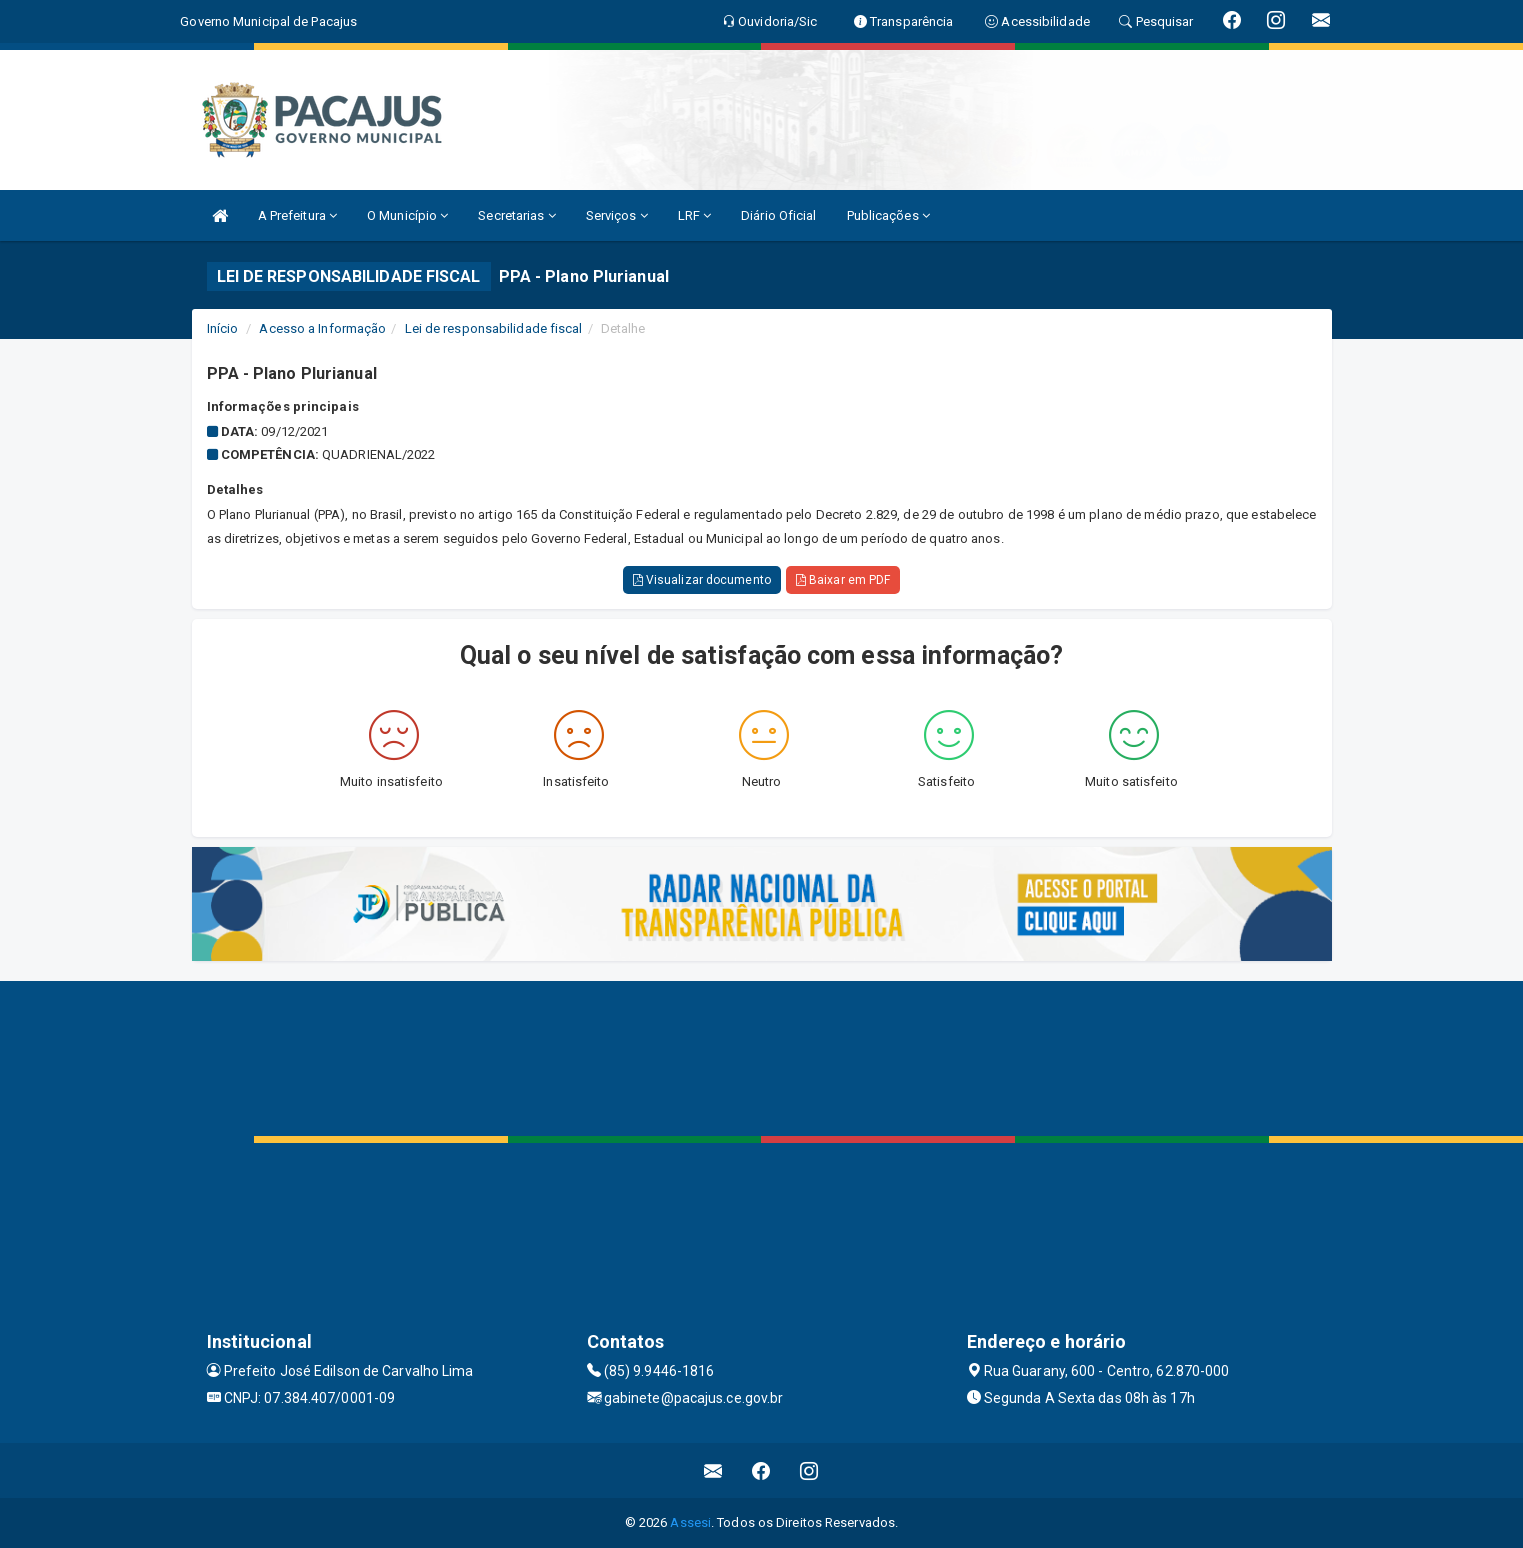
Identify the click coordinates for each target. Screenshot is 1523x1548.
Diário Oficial (778, 215)
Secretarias (516, 215)
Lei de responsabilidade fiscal (494, 328)
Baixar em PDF (843, 580)
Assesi (690, 1522)
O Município (407, 215)
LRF (695, 215)
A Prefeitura (297, 215)
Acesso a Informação (322, 328)
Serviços (617, 215)
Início (223, 328)
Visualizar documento (702, 580)
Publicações (888, 215)
